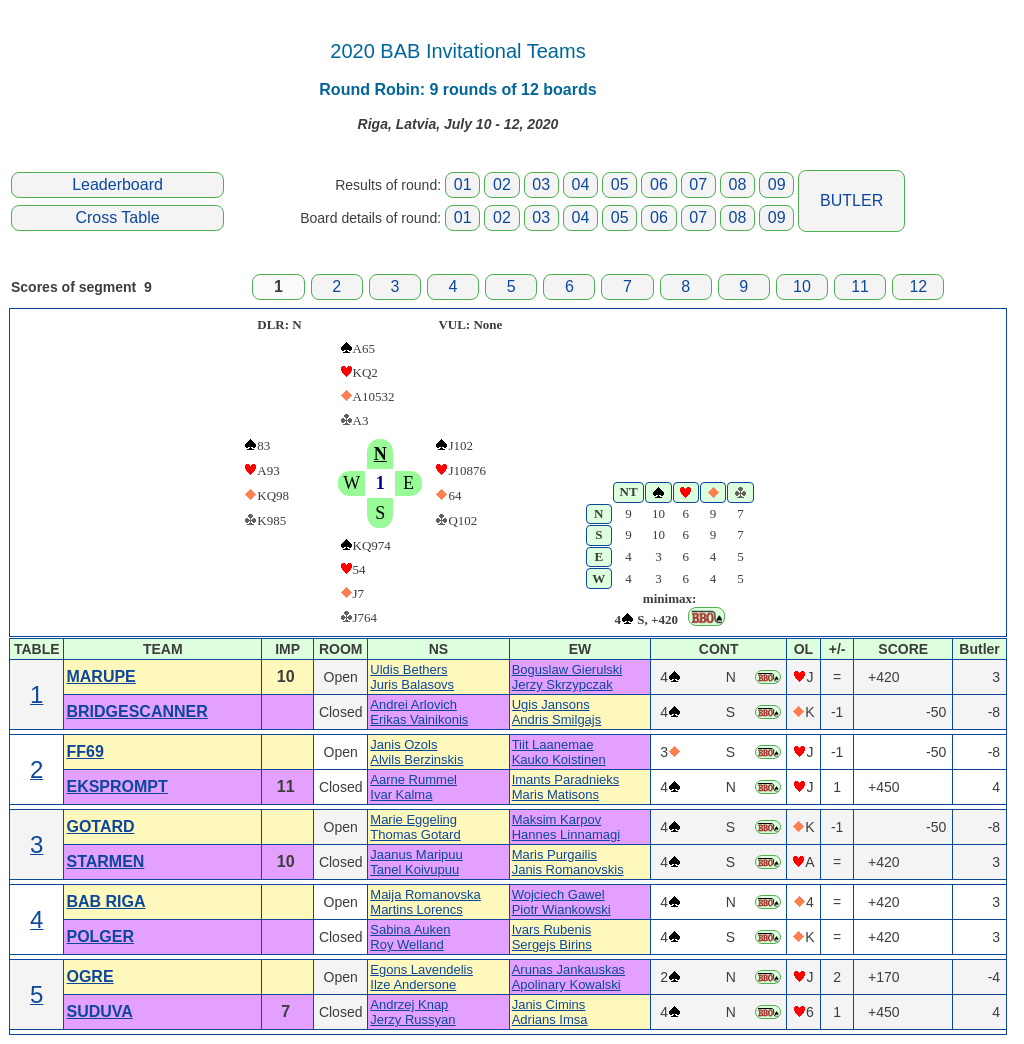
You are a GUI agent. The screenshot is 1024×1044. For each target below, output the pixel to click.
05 (620, 184)
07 (698, 184)
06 (659, 184)
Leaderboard (117, 184)
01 (463, 184)
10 (802, 286)
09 (777, 184)
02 (502, 184)
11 (860, 286)
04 (581, 184)
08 (738, 184)
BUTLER (851, 200)
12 (918, 286)
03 (541, 184)
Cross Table (117, 217)
